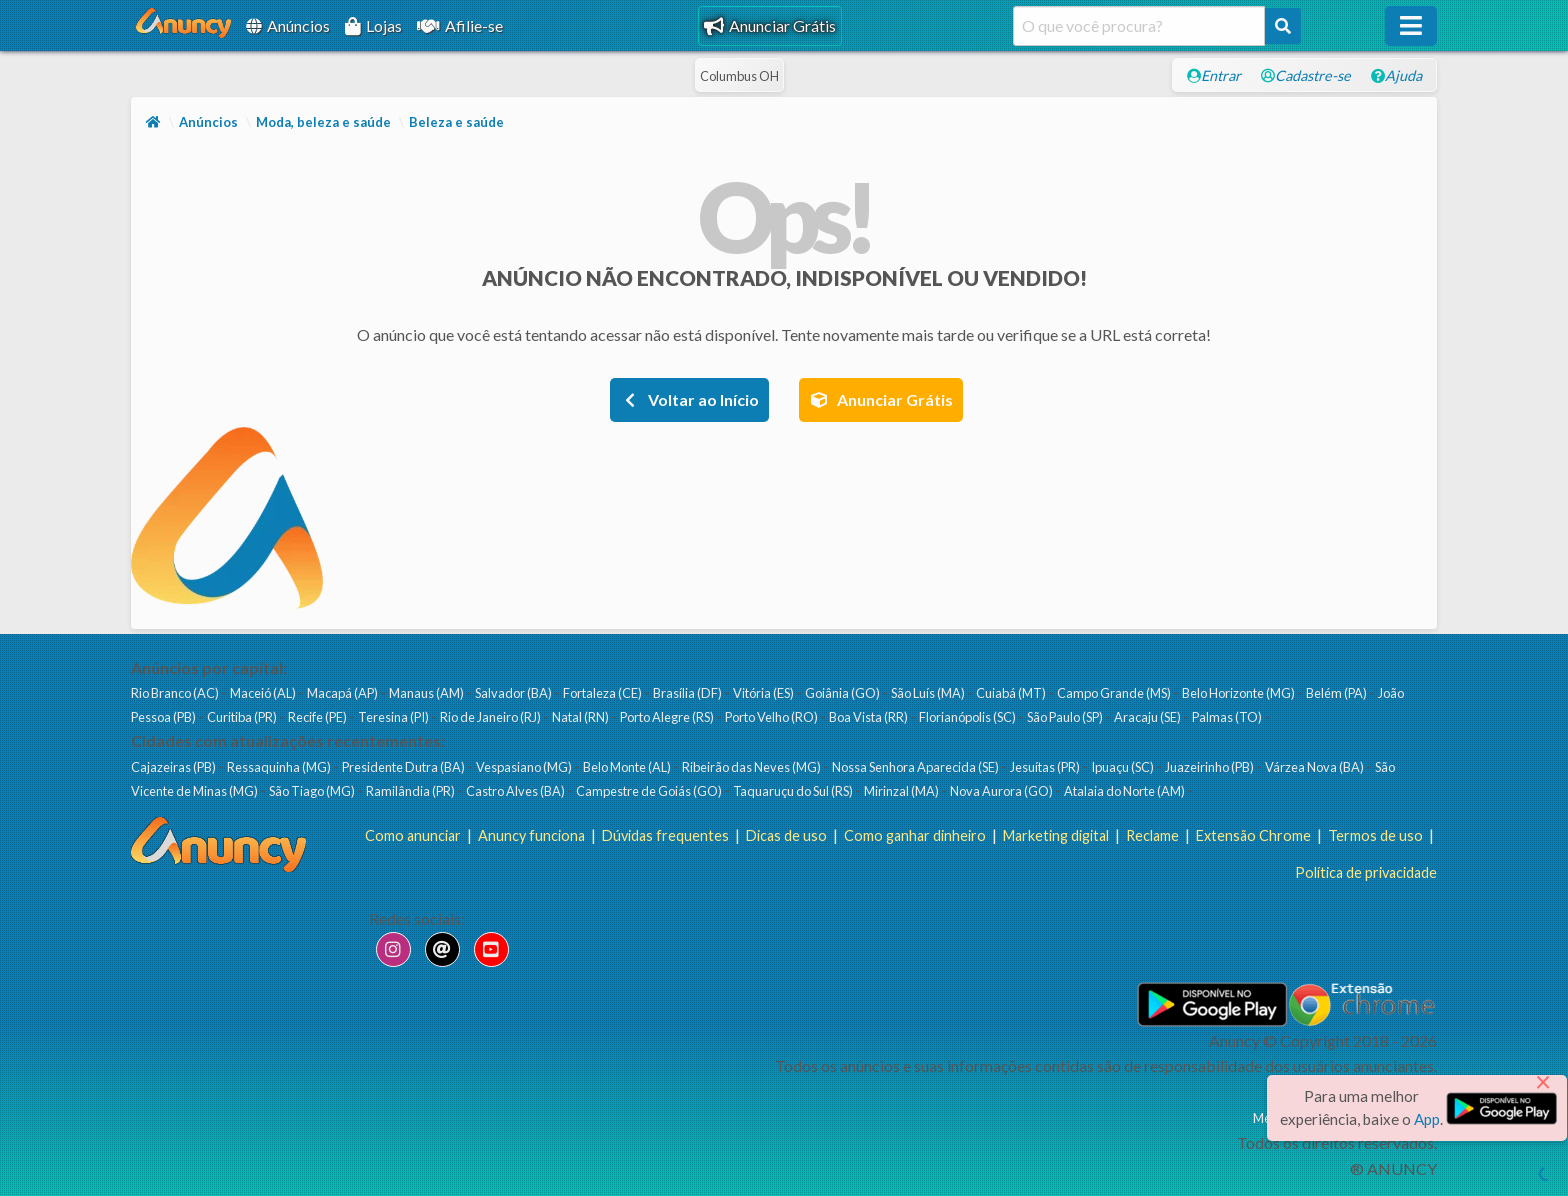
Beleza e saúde (456, 122)
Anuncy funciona (531, 835)
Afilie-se (460, 25)
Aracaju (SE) (1148, 717)
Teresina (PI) (394, 717)
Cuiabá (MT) (1012, 693)
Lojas (373, 25)
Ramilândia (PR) (411, 791)
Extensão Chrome (1253, 835)
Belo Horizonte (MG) (1239, 693)
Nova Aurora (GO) (1002, 791)
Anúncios (288, 25)
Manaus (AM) (427, 693)
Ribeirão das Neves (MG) (752, 767)
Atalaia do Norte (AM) (1125, 791)
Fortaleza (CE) (603, 693)
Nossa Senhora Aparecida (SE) (916, 767)
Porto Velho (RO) (772, 717)
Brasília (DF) (688, 693)
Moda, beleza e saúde (323, 122)
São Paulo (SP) (1066, 717)
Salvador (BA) (514, 693)
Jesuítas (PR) (1046, 767)
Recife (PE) (318, 717)
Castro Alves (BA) (516, 791)
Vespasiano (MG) (525, 767)
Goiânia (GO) (843, 693)
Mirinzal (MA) (902, 791)
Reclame (1152, 835)
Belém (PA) (1337, 693)
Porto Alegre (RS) (668, 717)
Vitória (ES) (764, 693)
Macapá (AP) (343, 693)
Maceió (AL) (264, 693)
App (1427, 1119)
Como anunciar (413, 835)
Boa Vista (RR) (869, 717)
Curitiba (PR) (243, 717)
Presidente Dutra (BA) (404, 767)
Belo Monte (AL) (628, 767)
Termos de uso (1375, 835)
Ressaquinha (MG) (280, 767)
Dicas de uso (786, 835)
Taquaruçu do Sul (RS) (794, 791)
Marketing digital (1056, 835)
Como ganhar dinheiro (915, 835)
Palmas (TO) (1228, 717)
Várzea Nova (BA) (1315, 767)
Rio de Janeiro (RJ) (491, 717)
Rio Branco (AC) (176, 693)
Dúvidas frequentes (665, 835)
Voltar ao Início (689, 399)
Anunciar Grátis (770, 25)
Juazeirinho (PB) (1210, 767)
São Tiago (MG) (313, 791)
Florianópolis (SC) (968, 717)
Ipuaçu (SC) (1123, 767)
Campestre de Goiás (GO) (650, 791)
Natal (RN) (581, 717)
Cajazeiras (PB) (174, 767)
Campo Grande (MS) (1115, 693)
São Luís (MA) (929, 693)
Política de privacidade (1366, 872)
